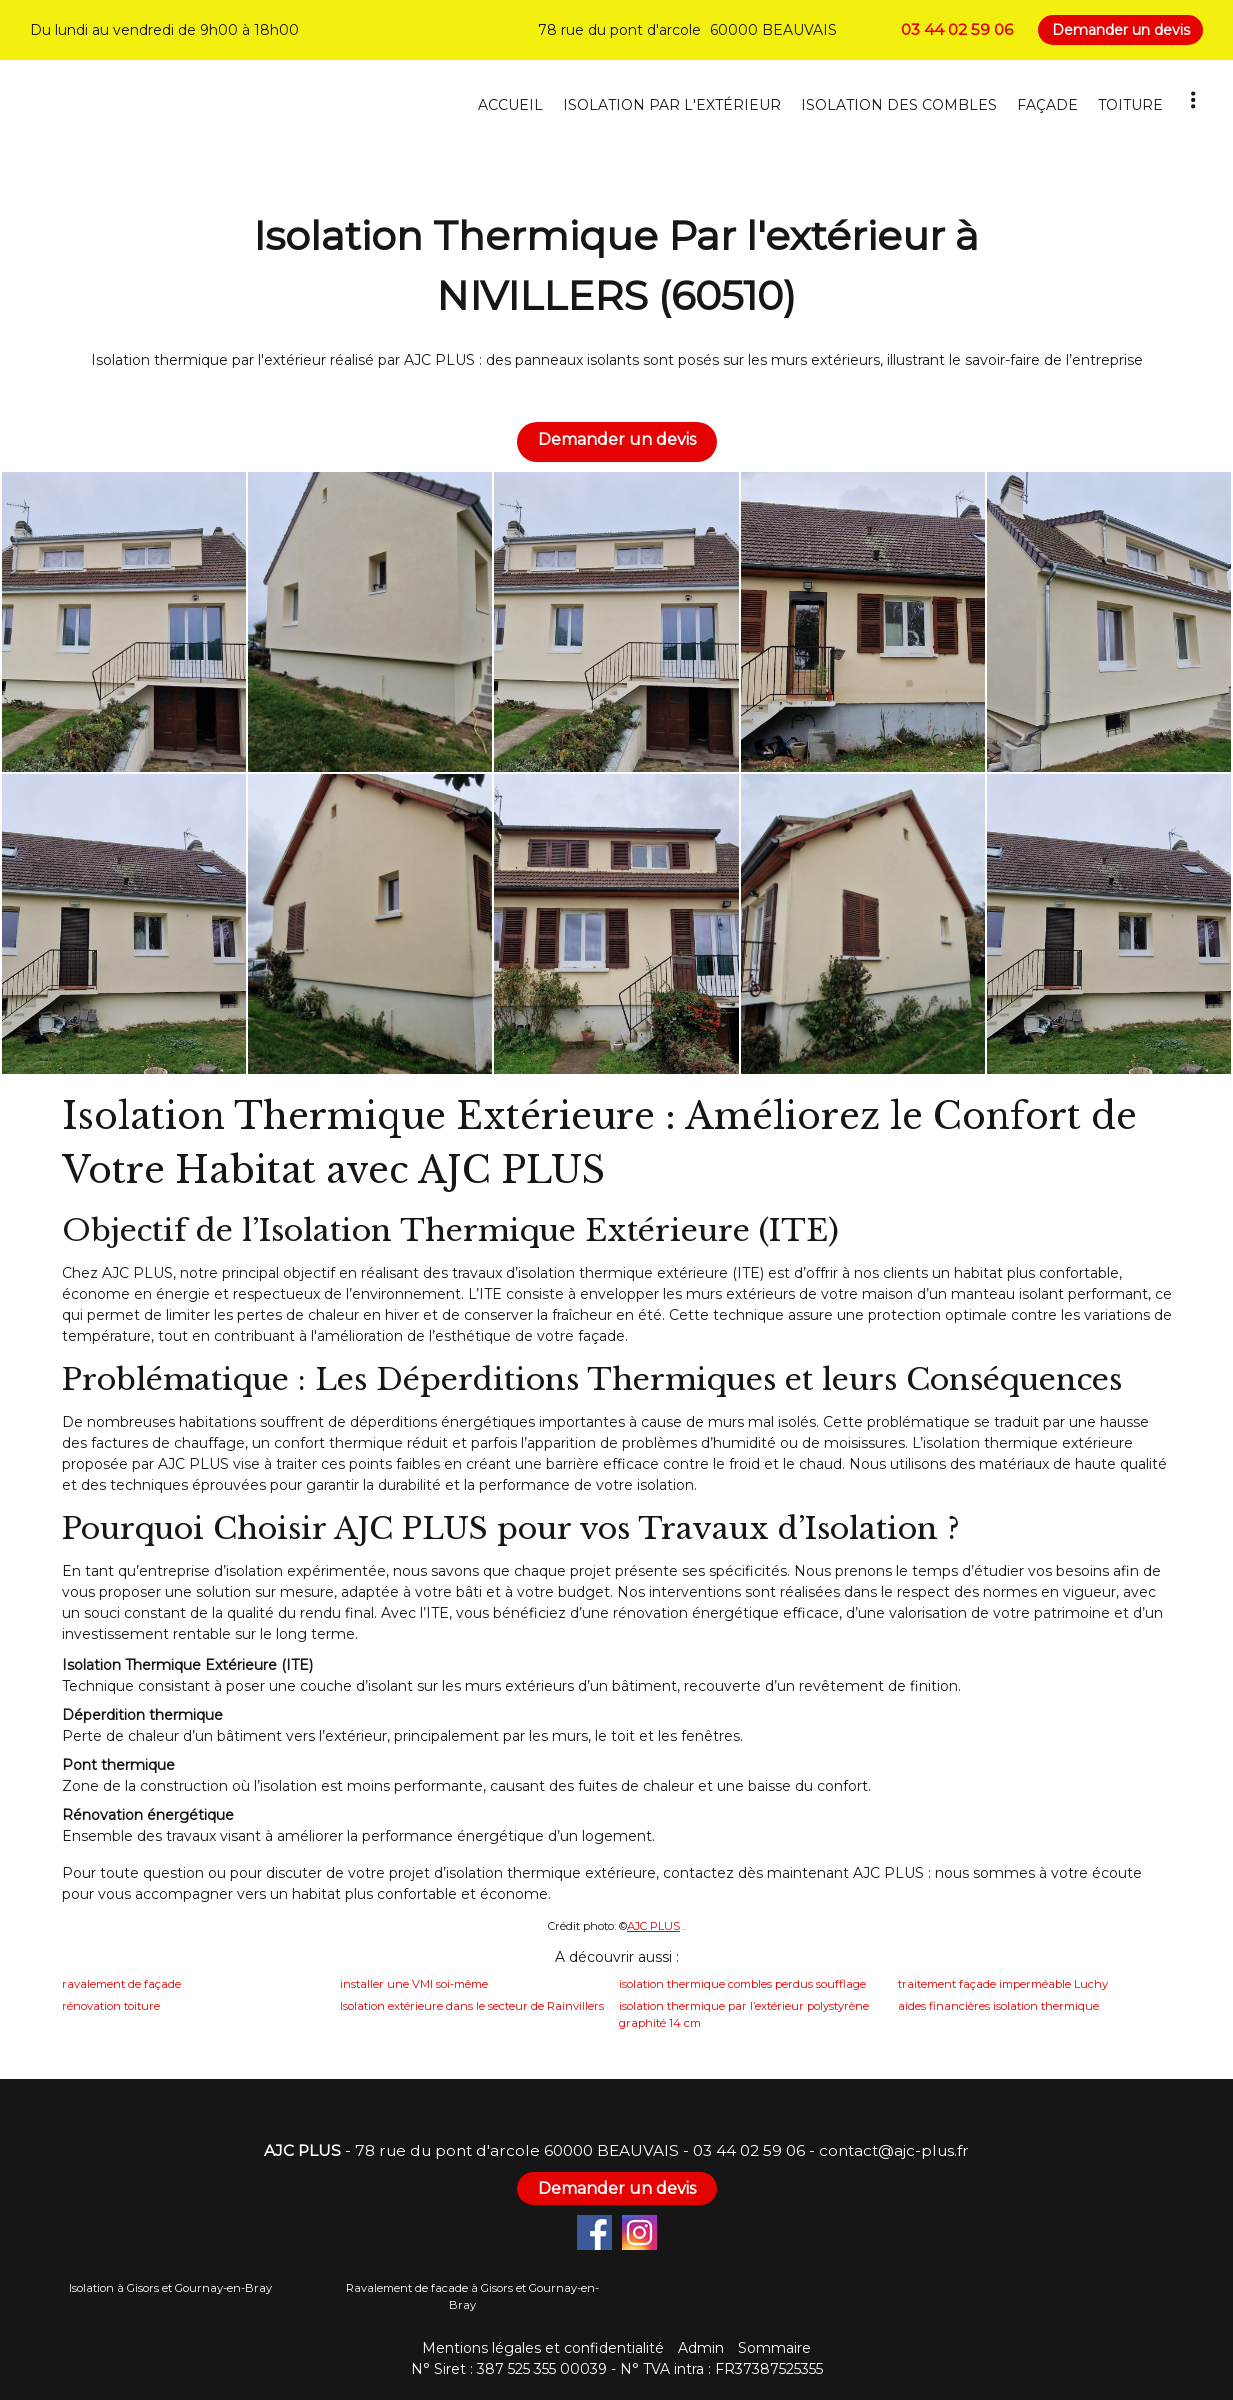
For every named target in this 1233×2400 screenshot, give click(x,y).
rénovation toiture (111, 2006)
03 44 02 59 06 (749, 2150)
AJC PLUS (653, 1926)
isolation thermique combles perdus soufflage (742, 1984)
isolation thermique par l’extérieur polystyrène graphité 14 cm (744, 2014)
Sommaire (774, 2348)
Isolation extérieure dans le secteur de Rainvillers (472, 2006)
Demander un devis (1121, 30)
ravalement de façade (121, 1984)
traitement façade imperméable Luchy (1003, 1984)
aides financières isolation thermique (998, 2006)
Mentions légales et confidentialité (543, 2348)
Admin (701, 2348)
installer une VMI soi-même (414, 1984)
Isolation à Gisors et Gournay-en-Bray (170, 2288)
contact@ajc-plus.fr (894, 2150)
